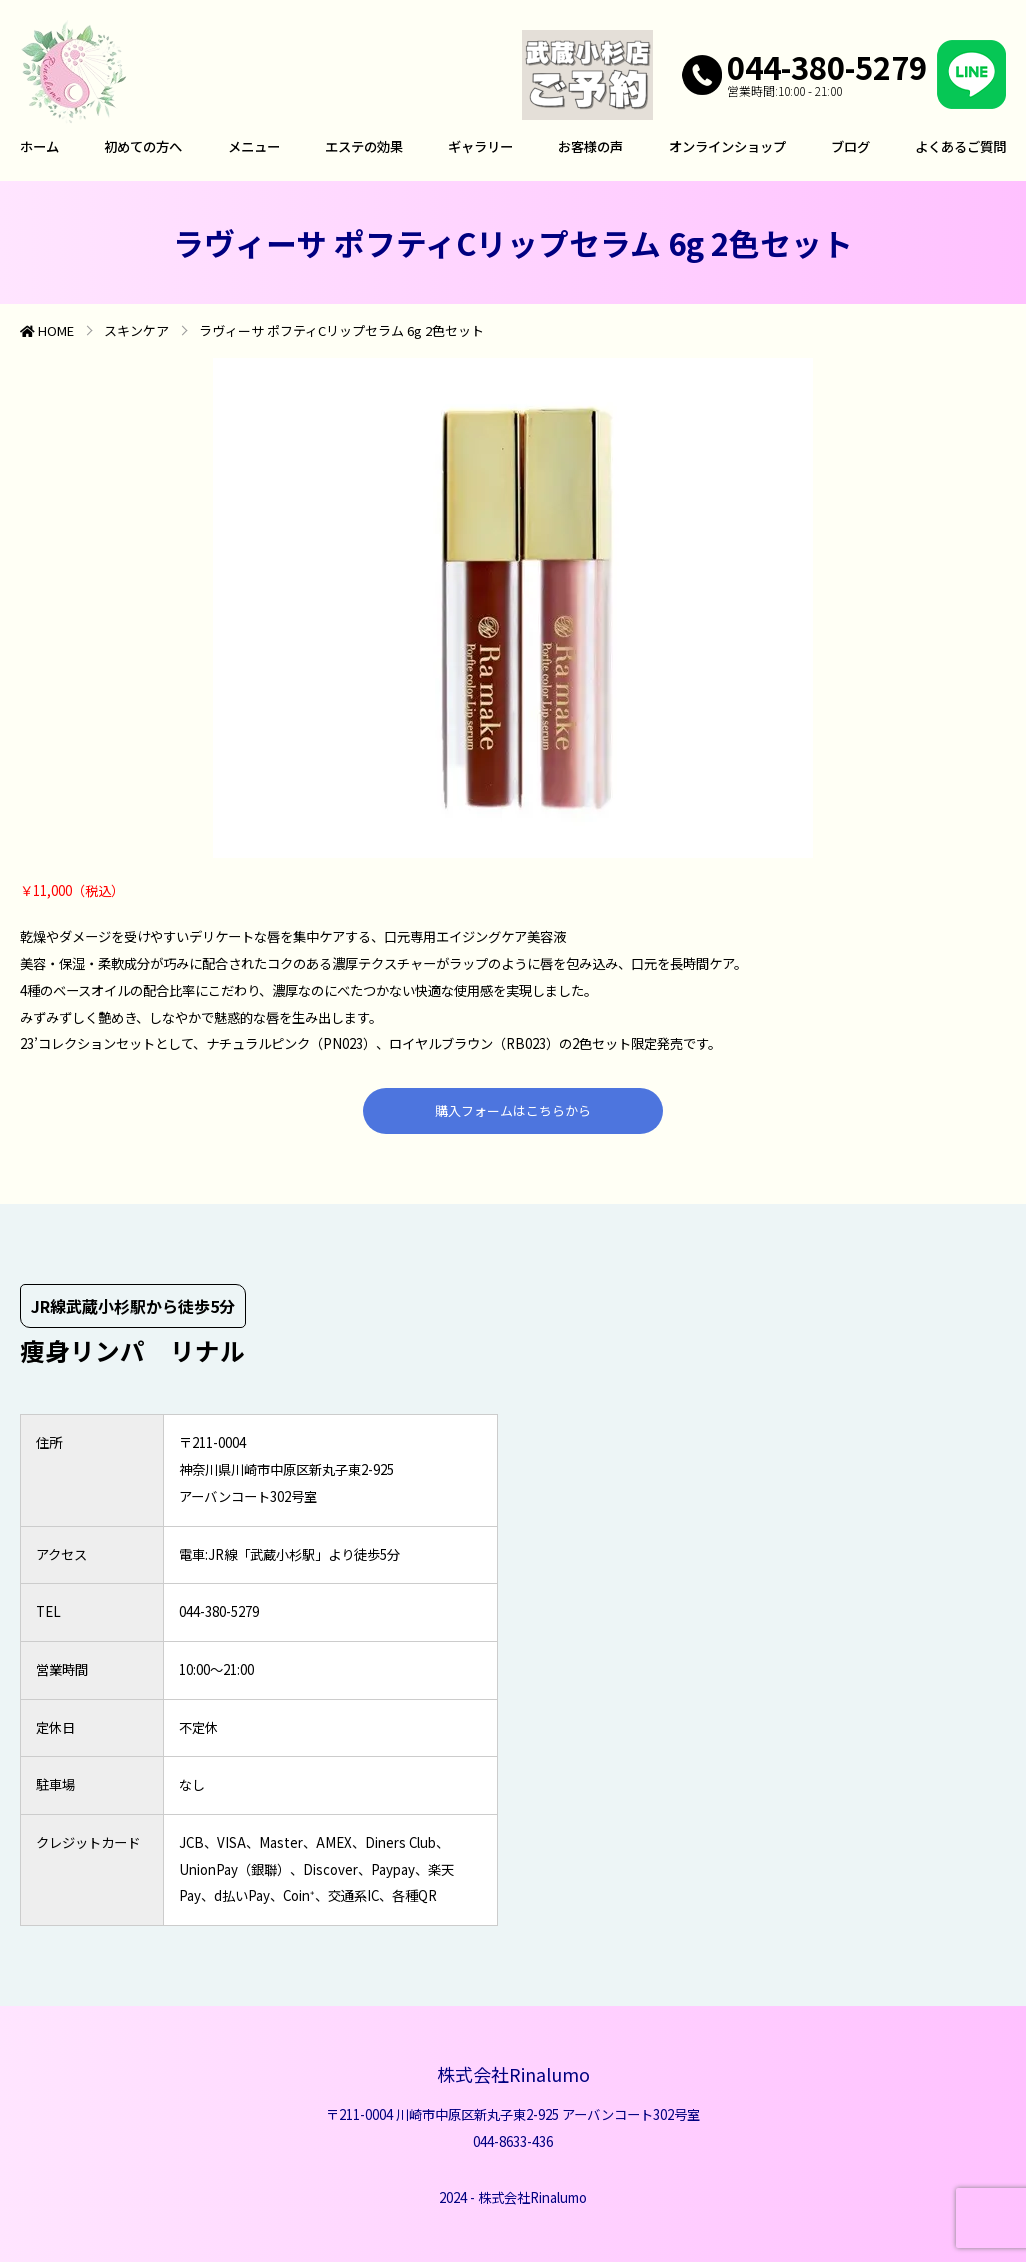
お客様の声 (590, 146)
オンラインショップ (727, 146)
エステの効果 (364, 146)
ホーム (39, 146)
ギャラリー (480, 146)
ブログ (850, 146)
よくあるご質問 (960, 146)
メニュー (254, 146)
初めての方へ (143, 146)
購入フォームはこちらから (513, 1110)
